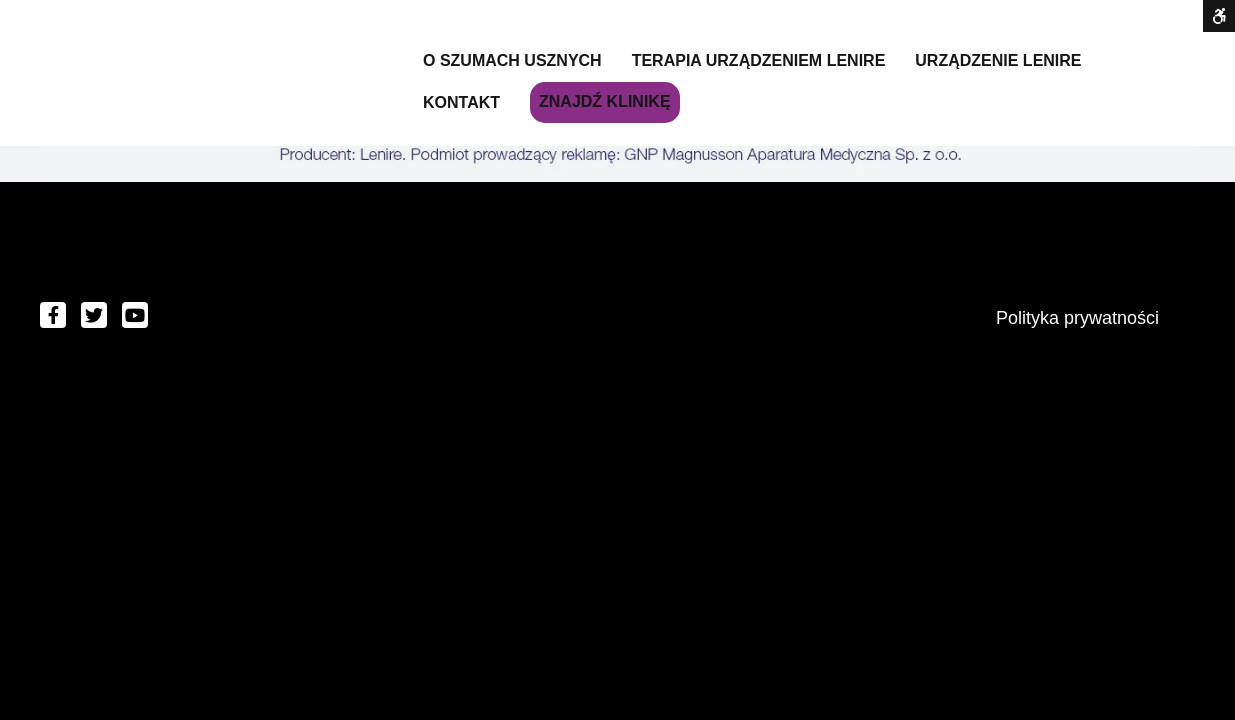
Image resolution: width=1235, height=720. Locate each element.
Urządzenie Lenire (998, 60)
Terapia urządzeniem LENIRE (759, 60)
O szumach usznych (512, 60)
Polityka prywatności (1077, 318)
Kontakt (461, 102)
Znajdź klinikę (605, 101)
